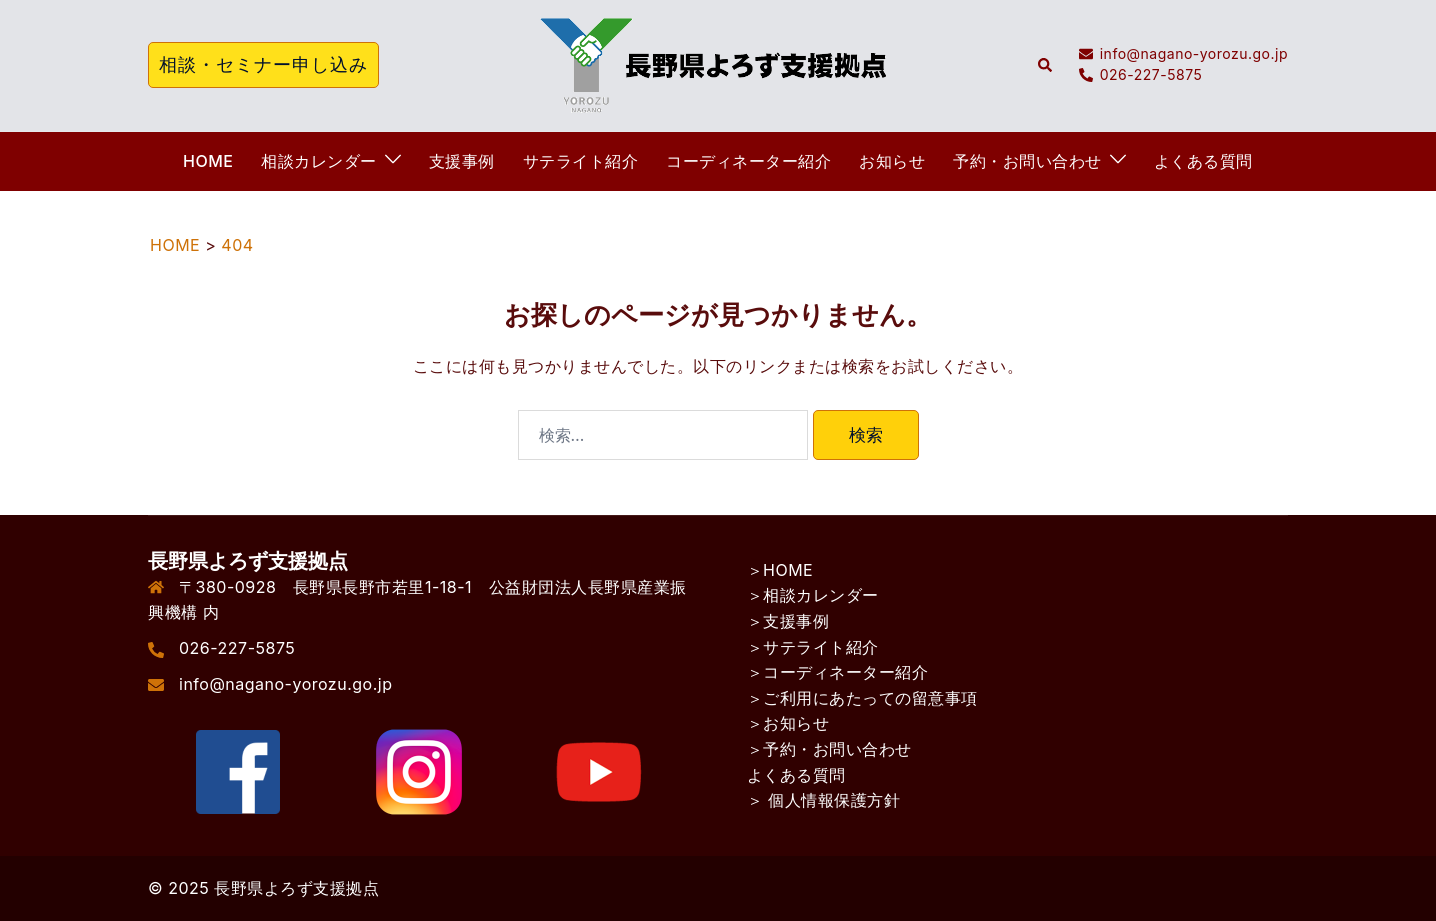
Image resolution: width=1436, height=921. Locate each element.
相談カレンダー (319, 161)
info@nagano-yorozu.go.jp (285, 684)
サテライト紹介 (581, 161)
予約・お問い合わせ (1027, 161)
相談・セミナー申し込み (263, 64)
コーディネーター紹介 (748, 161)
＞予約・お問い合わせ (829, 749)
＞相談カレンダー (813, 595)
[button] (1046, 65)
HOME (208, 161)
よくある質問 (1203, 161)
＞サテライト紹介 (813, 647)
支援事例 (462, 161)
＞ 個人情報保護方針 (824, 800)
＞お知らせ (788, 723)
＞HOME (780, 570)
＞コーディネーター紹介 (838, 672)
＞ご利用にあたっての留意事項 (862, 698)
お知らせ (892, 161)
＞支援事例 (788, 621)
